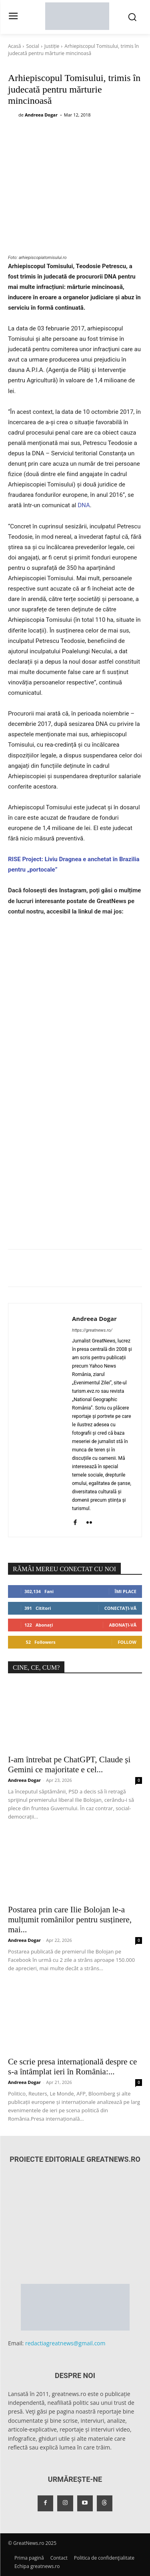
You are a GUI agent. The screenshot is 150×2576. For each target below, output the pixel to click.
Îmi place (125, 1591)
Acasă (14, 46)
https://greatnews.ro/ (92, 1330)
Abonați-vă (122, 1625)
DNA (84, 505)
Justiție (52, 46)
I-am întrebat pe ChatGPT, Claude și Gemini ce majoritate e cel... (69, 1764)
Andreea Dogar (41, 115)
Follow (127, 1642)
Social (32, 46)
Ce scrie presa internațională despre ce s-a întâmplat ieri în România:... (72, 2066)
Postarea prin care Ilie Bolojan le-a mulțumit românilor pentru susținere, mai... (70, 1919)
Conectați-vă (120, 1608)
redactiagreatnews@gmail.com (65, 2343)
